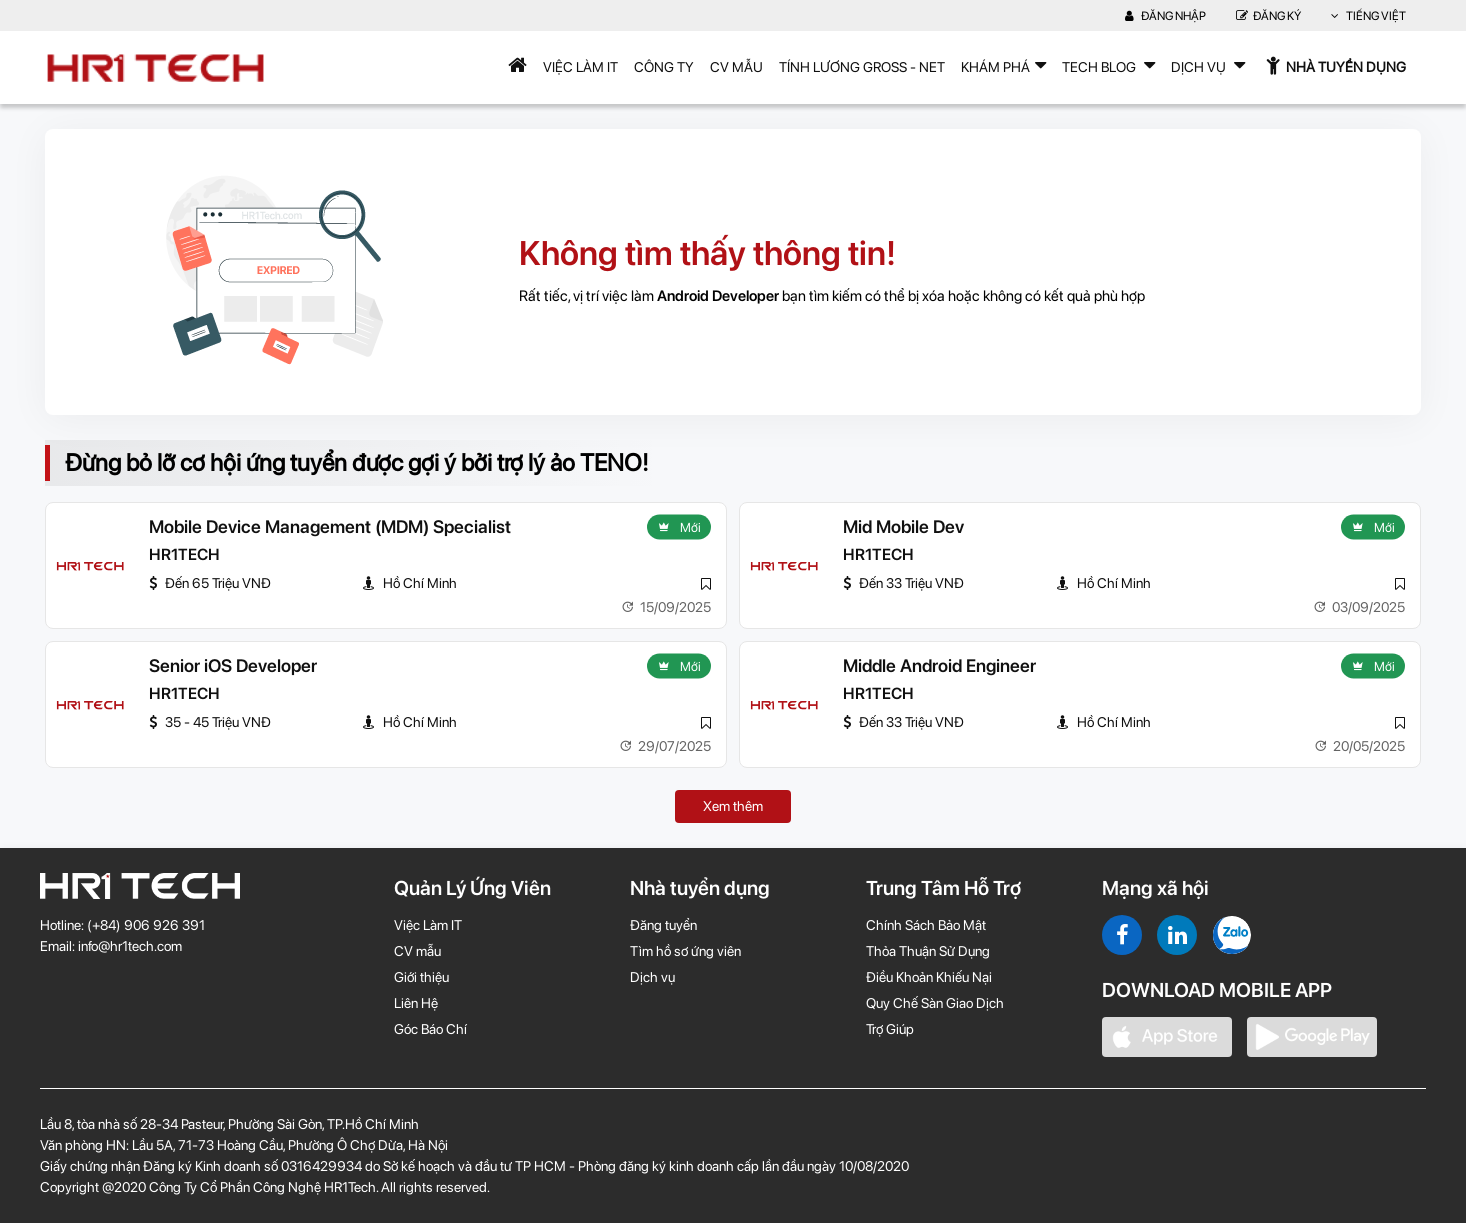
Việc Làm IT (580, 67)
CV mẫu (736, 67)
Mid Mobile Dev (903, 526)
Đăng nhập (1165, 16)
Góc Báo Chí (430, 1029)
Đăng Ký (1268, 16)
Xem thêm (733, 806)
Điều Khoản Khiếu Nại (929, 977)
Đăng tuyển (663, 925)
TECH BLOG (1108, 65)
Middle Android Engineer (939, 665)
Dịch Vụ (1208, 65)
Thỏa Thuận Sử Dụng (928, 951)
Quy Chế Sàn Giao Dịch (935, 1003)
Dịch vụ (652, 977)
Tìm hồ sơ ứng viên (685, 951)
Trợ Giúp (890, 1029)
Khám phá (1003, 65)
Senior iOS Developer (233, 665)
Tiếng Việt (1368, 16)
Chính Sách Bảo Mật (926, 925)
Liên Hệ (416, 1003)
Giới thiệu (421, 977)
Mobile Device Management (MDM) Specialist (330, 526)
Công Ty (664, 67)
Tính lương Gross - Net (862, 67)
